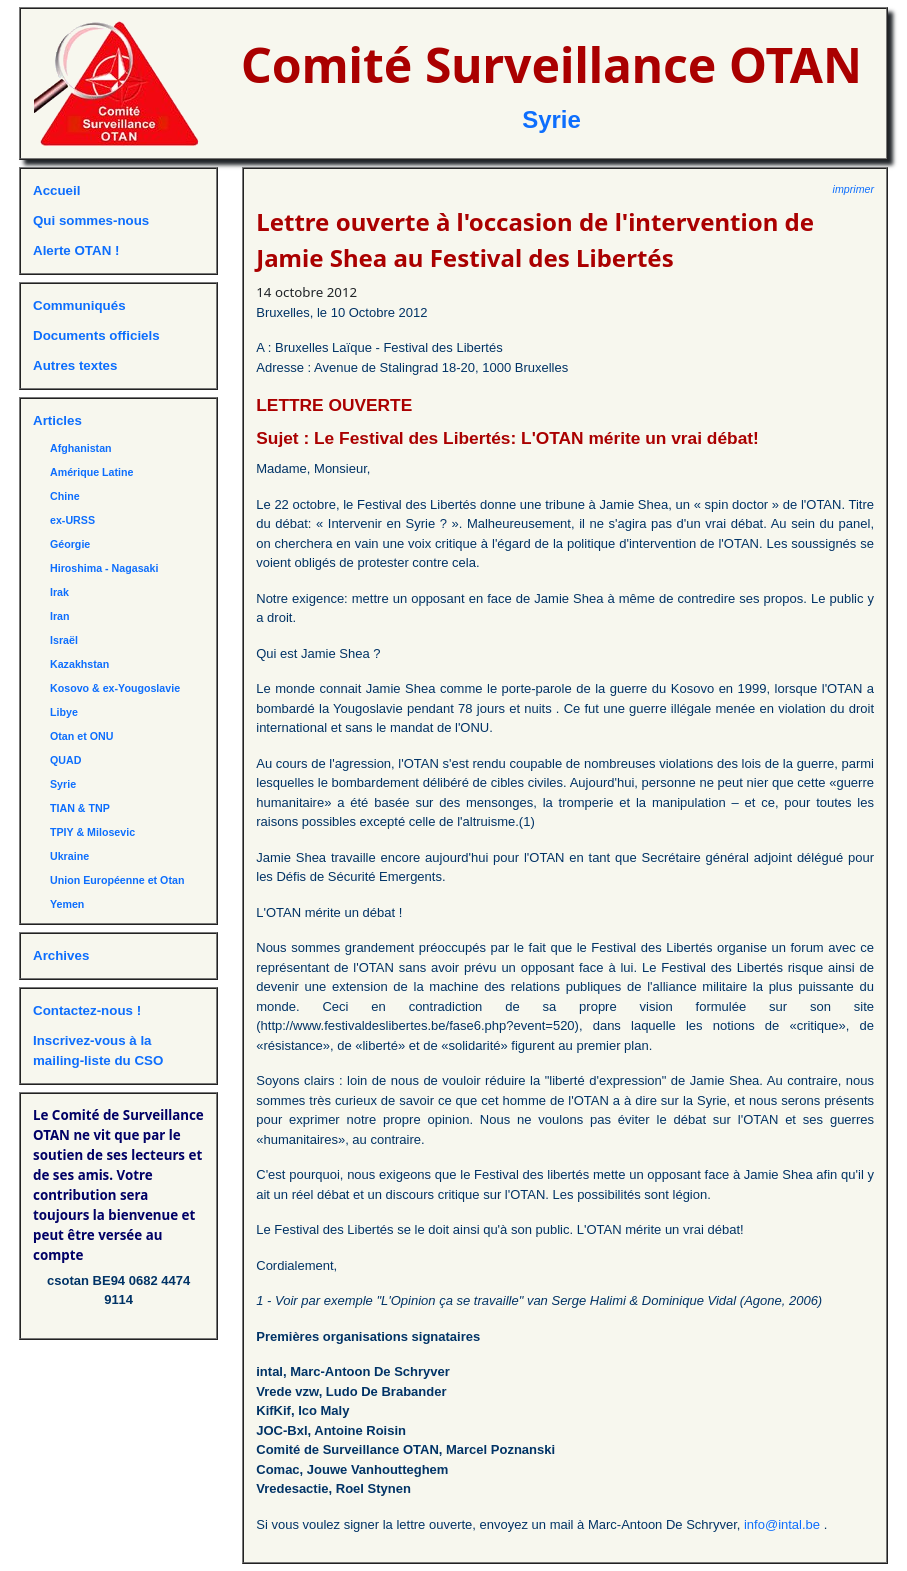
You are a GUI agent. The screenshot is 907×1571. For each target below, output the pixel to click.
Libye (64, 712)
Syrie (551, 119)
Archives (61, 955)
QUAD (65, 760)
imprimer (853, 189)
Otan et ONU (81, 736)
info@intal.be (784, 1524)
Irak (59, 592)
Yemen (67, 904)
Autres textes (75, 365)
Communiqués (79, 305)
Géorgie (70, 544)
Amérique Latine (92, 472)
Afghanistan (81, 448)
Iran (60, 616)
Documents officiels (96, 335)
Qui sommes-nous (91, 220)
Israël (64, 640)
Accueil (56, 190)
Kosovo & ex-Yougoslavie (115, 688)
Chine (65, 496)
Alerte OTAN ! (76, 250)
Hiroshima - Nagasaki (104, 568)
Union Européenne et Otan (117, 880)
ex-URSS (72, 520)
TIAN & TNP (80, 808)
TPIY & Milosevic (92, 832)
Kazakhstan (79, 664)
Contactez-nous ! (87, 1010)
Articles (57, 420)
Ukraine (69, 856)
